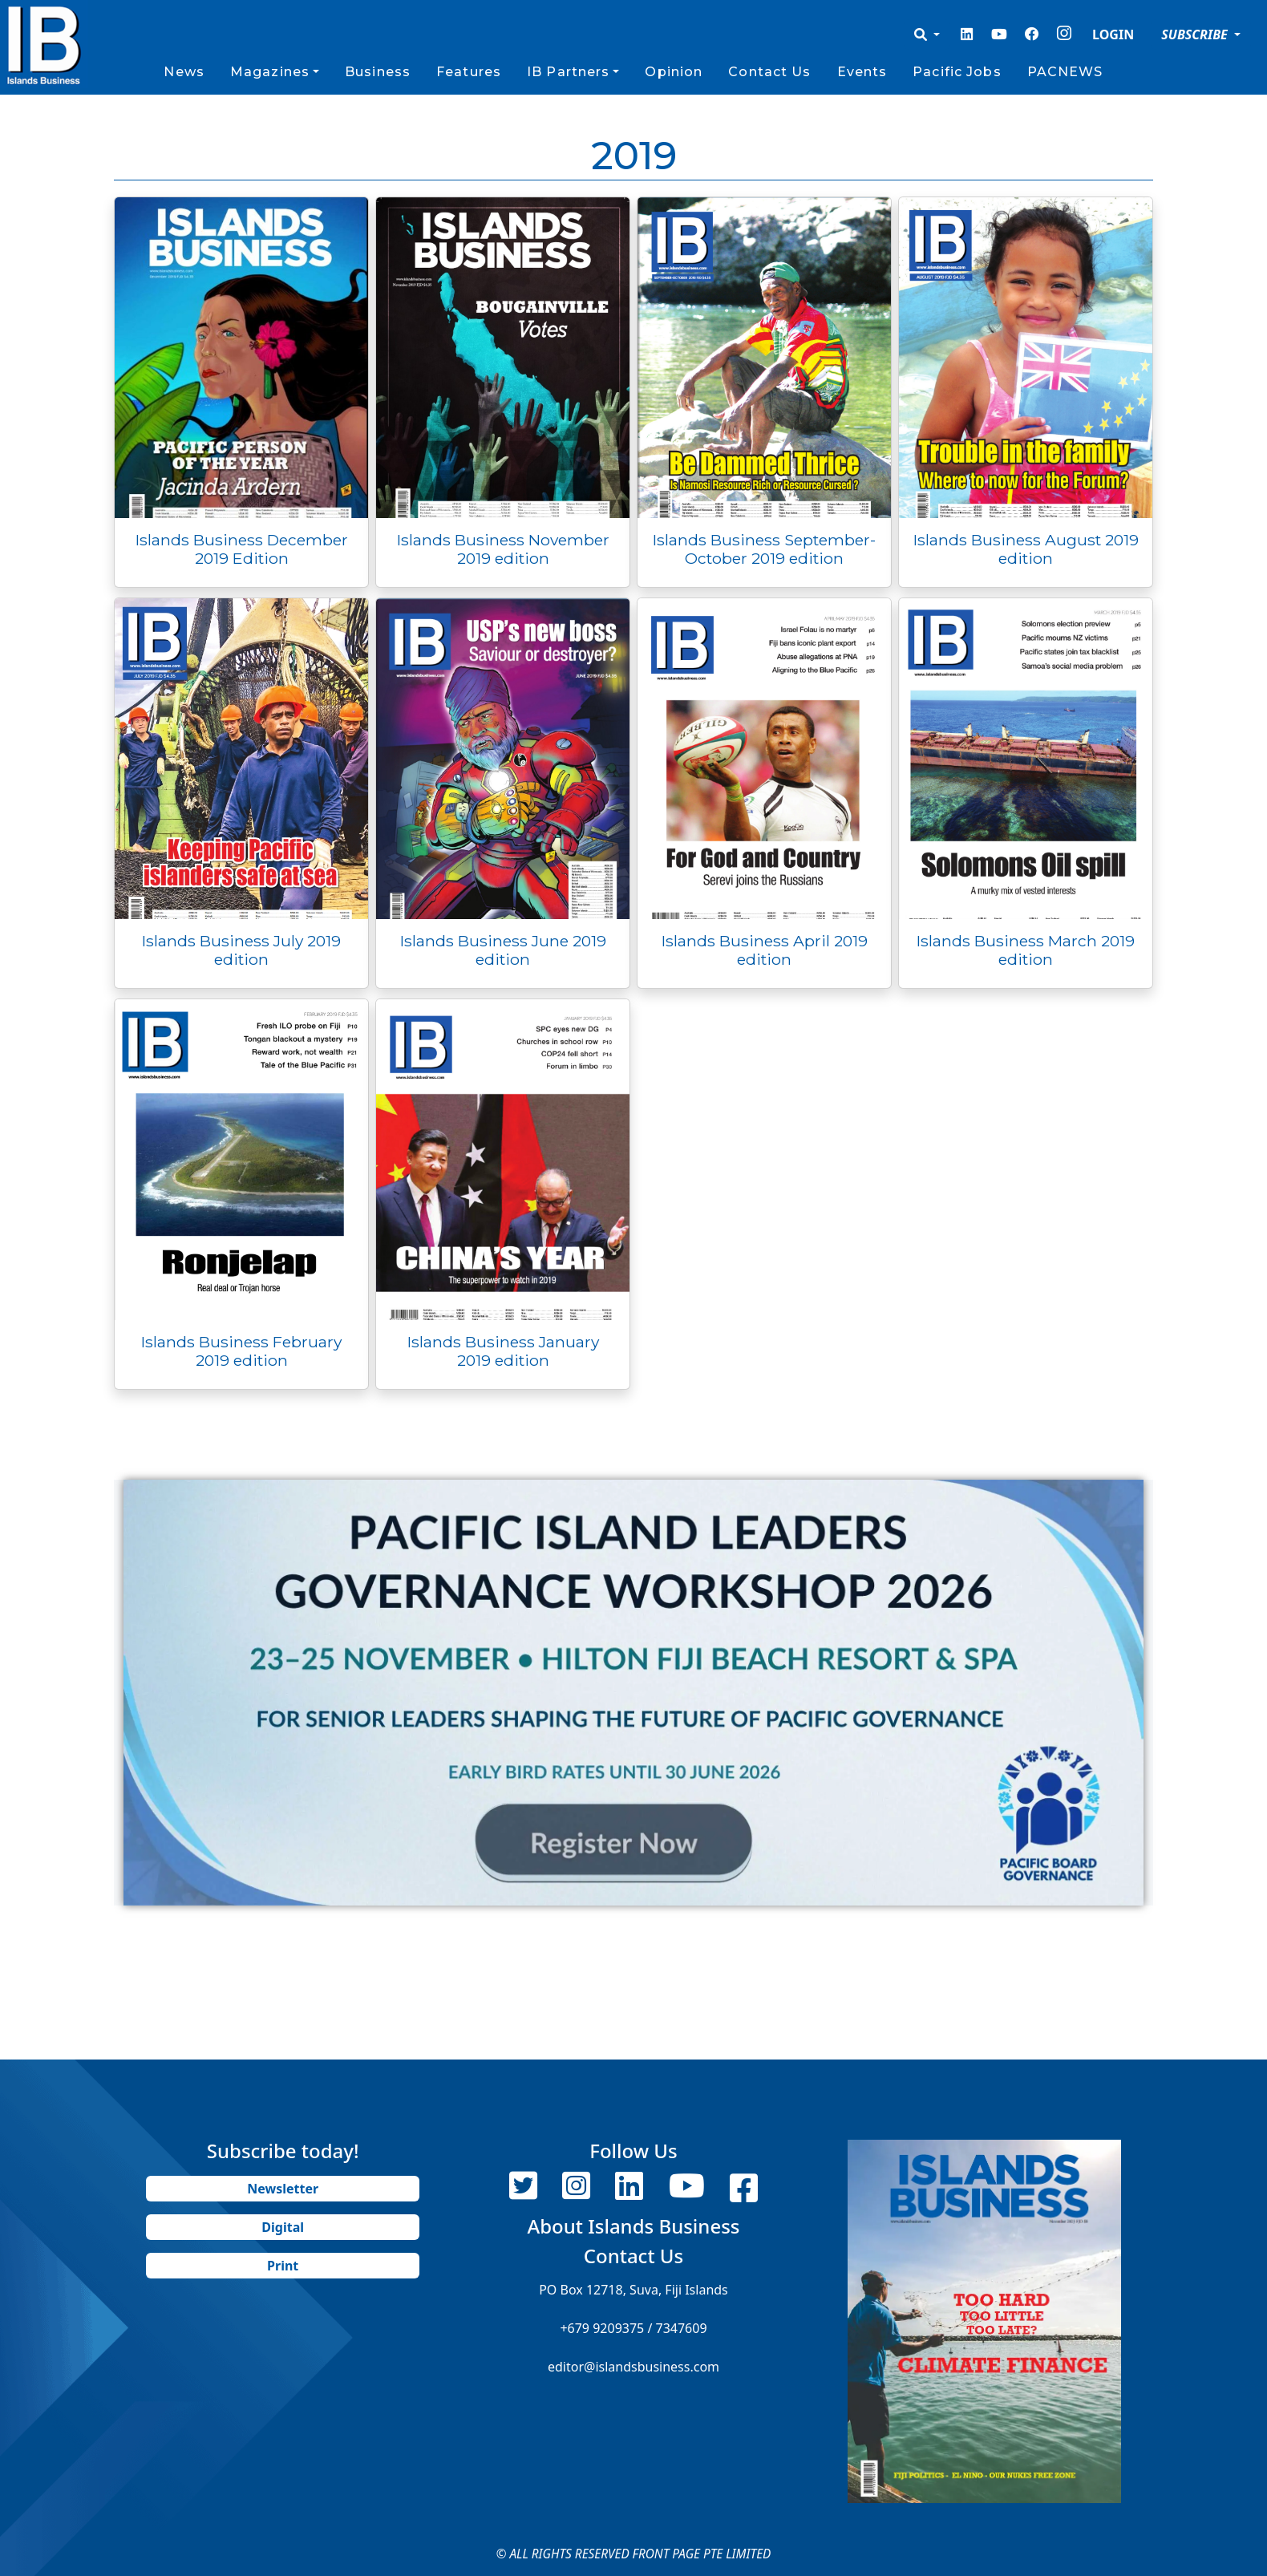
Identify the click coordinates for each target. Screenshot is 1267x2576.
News (184, 71)
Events (862, 71)
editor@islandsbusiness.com (633, 2367)
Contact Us (769, 71)
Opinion (673, 71)
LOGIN (1113, 34)
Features (468, 71)
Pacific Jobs (957, 71)
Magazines (270, 71)
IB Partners (568, 71)
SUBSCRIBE (1196, 34)
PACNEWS (1065, 71)
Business (378, 71)
